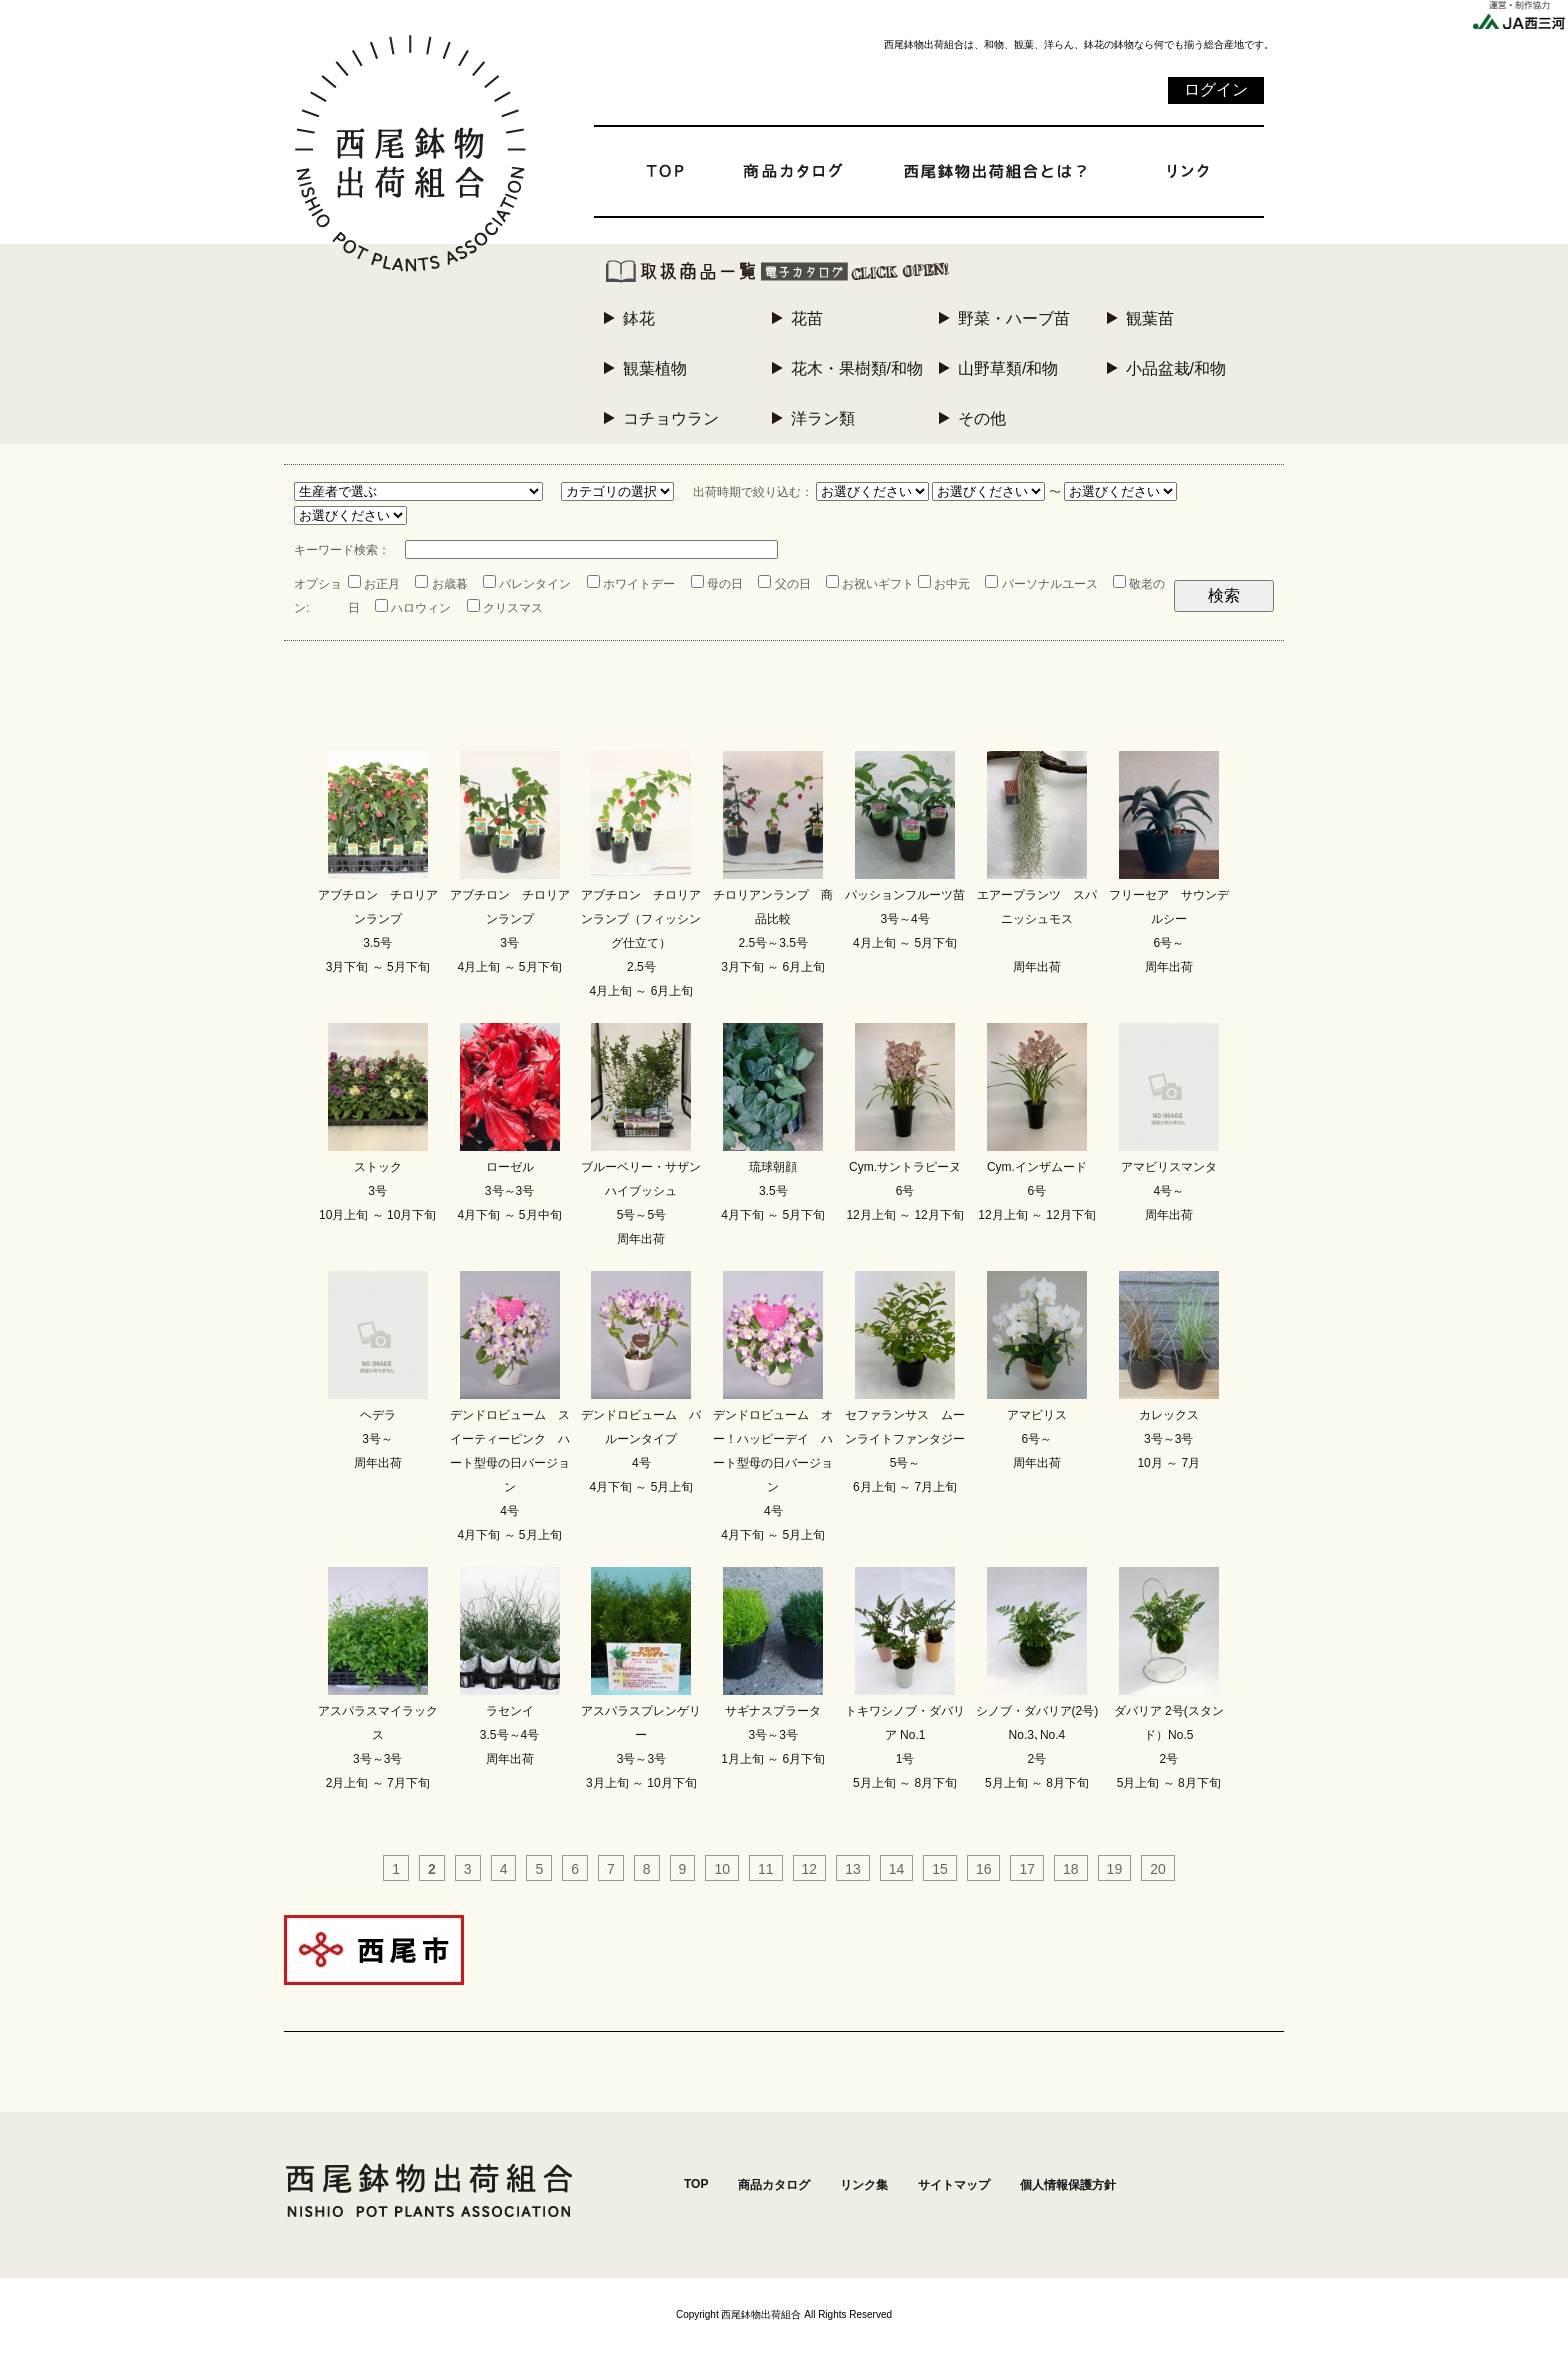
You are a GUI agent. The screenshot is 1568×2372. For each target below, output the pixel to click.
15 (940, 1869)
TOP (696, 2184)
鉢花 (639, 318)
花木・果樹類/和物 (857, 368)
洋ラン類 (823, 418)
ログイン (1216, 89)
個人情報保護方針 (1068, 2185)
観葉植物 (655, 368)
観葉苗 (1150, 318)
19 (1115, 1869)
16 (984, 1869)
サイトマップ (954, 2185)
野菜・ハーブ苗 (1014, 318)
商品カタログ (774, 2185)
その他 (982, 418)
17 (1027, 1869)
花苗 (807, 318)
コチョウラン (671, 418)
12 (810, 1869)
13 (853, 1869)
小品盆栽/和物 (1176, 368)
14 (897, 1869)
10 (722, 1869)
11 (766, 1869)
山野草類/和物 (1008, 368)
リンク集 (864, 2185)
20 (1158, 1869)
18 (1071, 1869)
